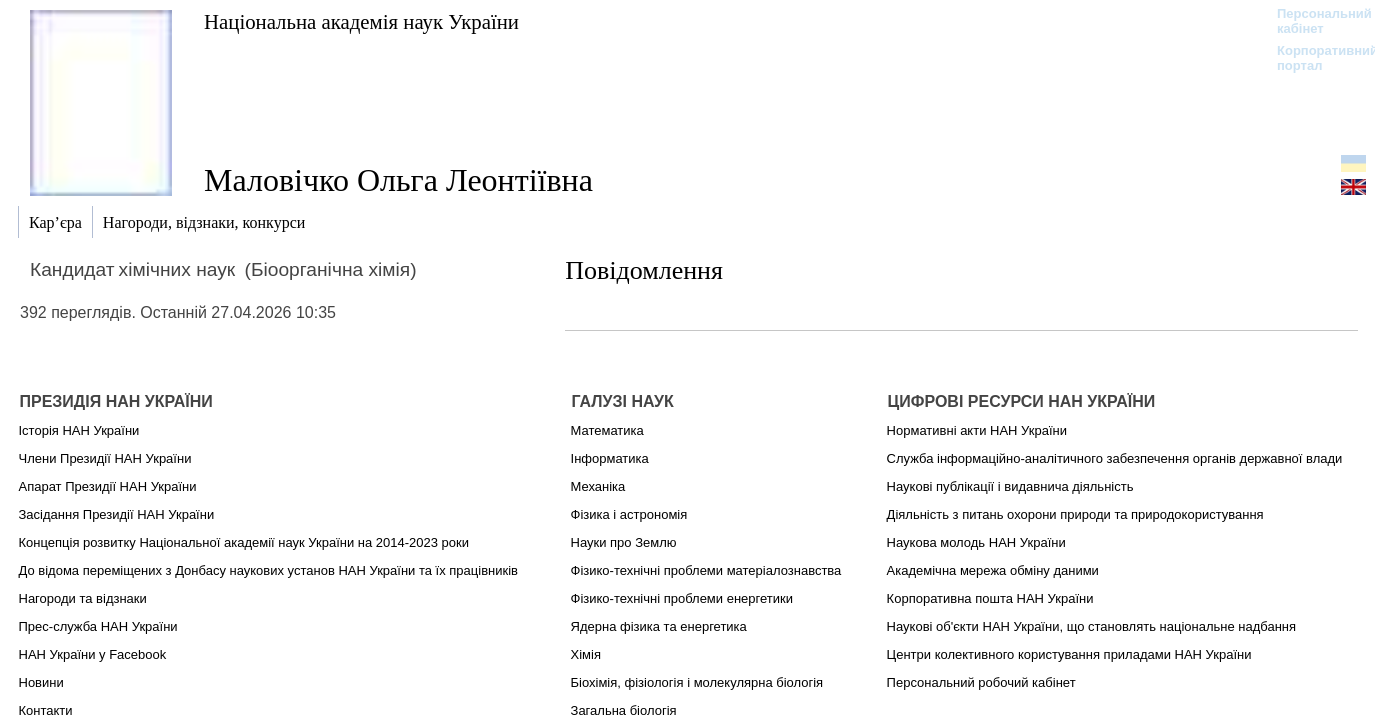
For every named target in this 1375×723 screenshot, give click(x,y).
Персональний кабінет (1314, 21)
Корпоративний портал (1314, 58)
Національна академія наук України (361, 21)
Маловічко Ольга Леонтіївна (398, 180)
